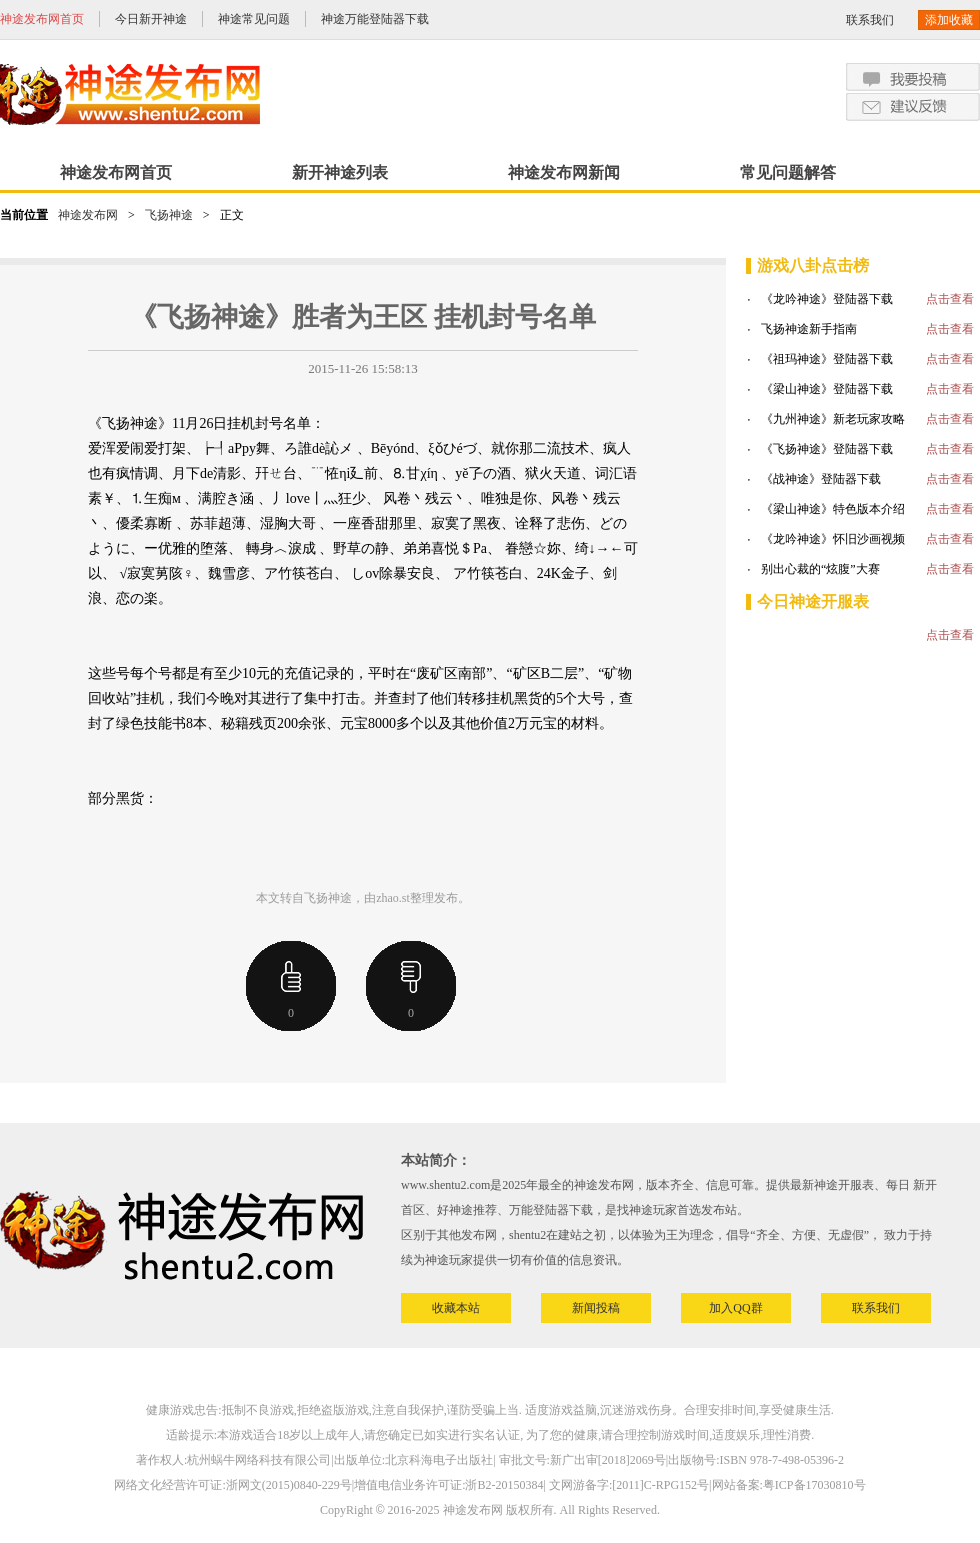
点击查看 (950, 299)
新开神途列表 (340, 172)
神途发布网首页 (42, 19)
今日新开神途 (151, 19)
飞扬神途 (169, 215)
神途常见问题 (254, 19)
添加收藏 (949, 20)
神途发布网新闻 (564, 172)
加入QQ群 (735, 1308)
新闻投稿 (596, 1308)
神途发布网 (88, 215)
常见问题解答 (788, 172)
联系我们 (870, 20)
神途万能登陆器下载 (375, 19)
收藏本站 (456, 1308)
